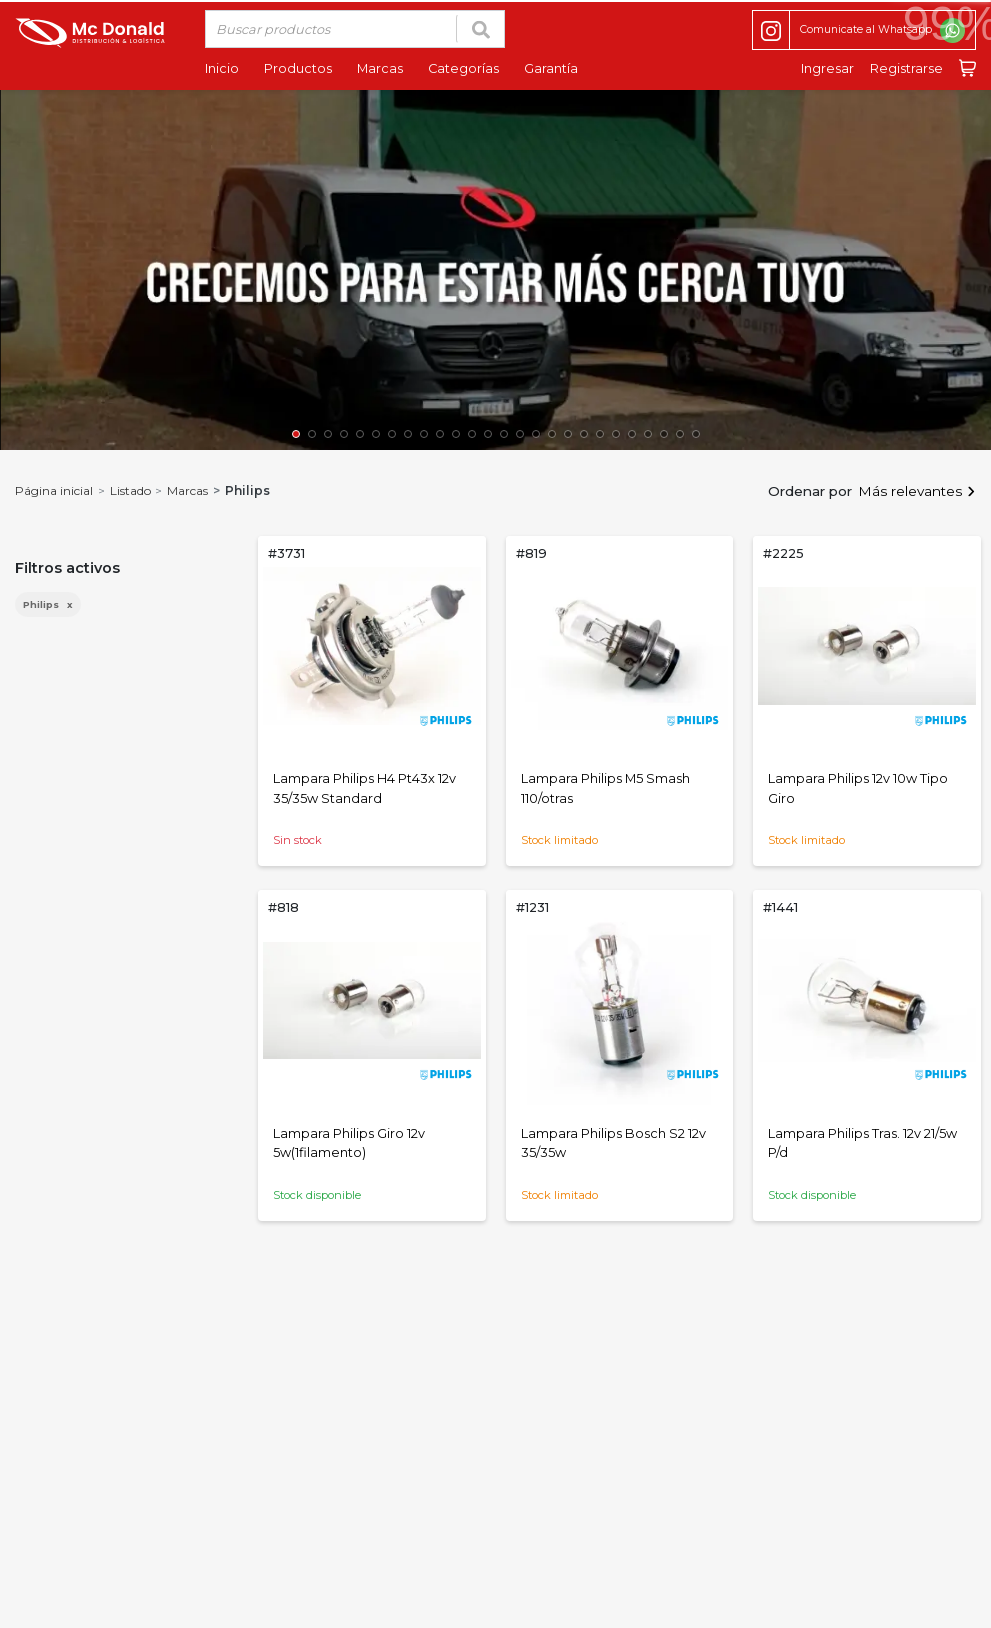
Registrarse (906, 68)
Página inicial (54, 490)
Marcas (380, 68)
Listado (130, 490)
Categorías (463, 68)
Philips (48, 604)
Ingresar (827, 68)
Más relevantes (910, 491)
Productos (298, 68)
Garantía (551, 68)
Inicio (222, 68)
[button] (296, 434)
